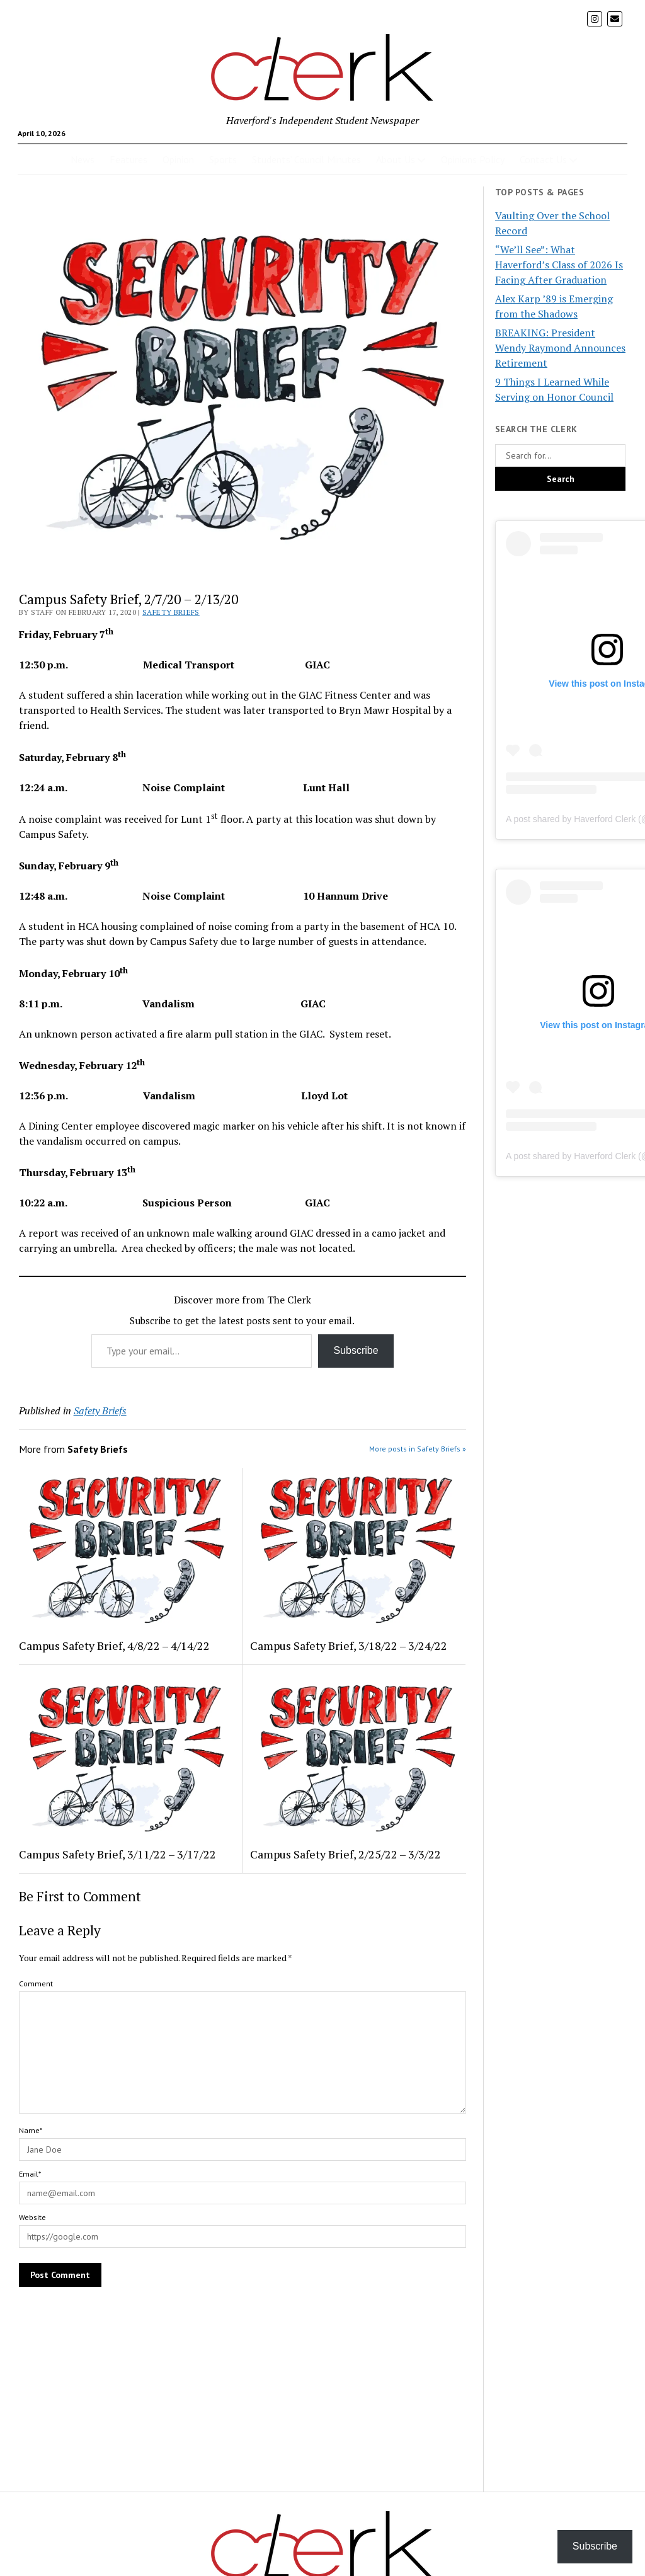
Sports (223, 159)
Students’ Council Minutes (306, 159)
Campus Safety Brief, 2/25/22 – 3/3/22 (345, 1854)
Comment (36, 1983)
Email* (30, 2173)
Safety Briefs (171, 612)
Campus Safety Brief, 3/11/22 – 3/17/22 (117, 1854)
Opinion (178, 159)
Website (32, 2217)
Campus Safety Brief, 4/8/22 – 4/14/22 (114, 1645)
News (82, 159)
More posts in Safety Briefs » (417, 1448)
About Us (395, 159)
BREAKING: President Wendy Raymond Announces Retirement (560, 348)
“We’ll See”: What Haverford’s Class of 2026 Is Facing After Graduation (559, 265)
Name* (30, 2130)
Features (128, 159)
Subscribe (355, 1350)
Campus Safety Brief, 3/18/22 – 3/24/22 (348, 1645)
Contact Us (543, 159)
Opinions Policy (473, 159)
